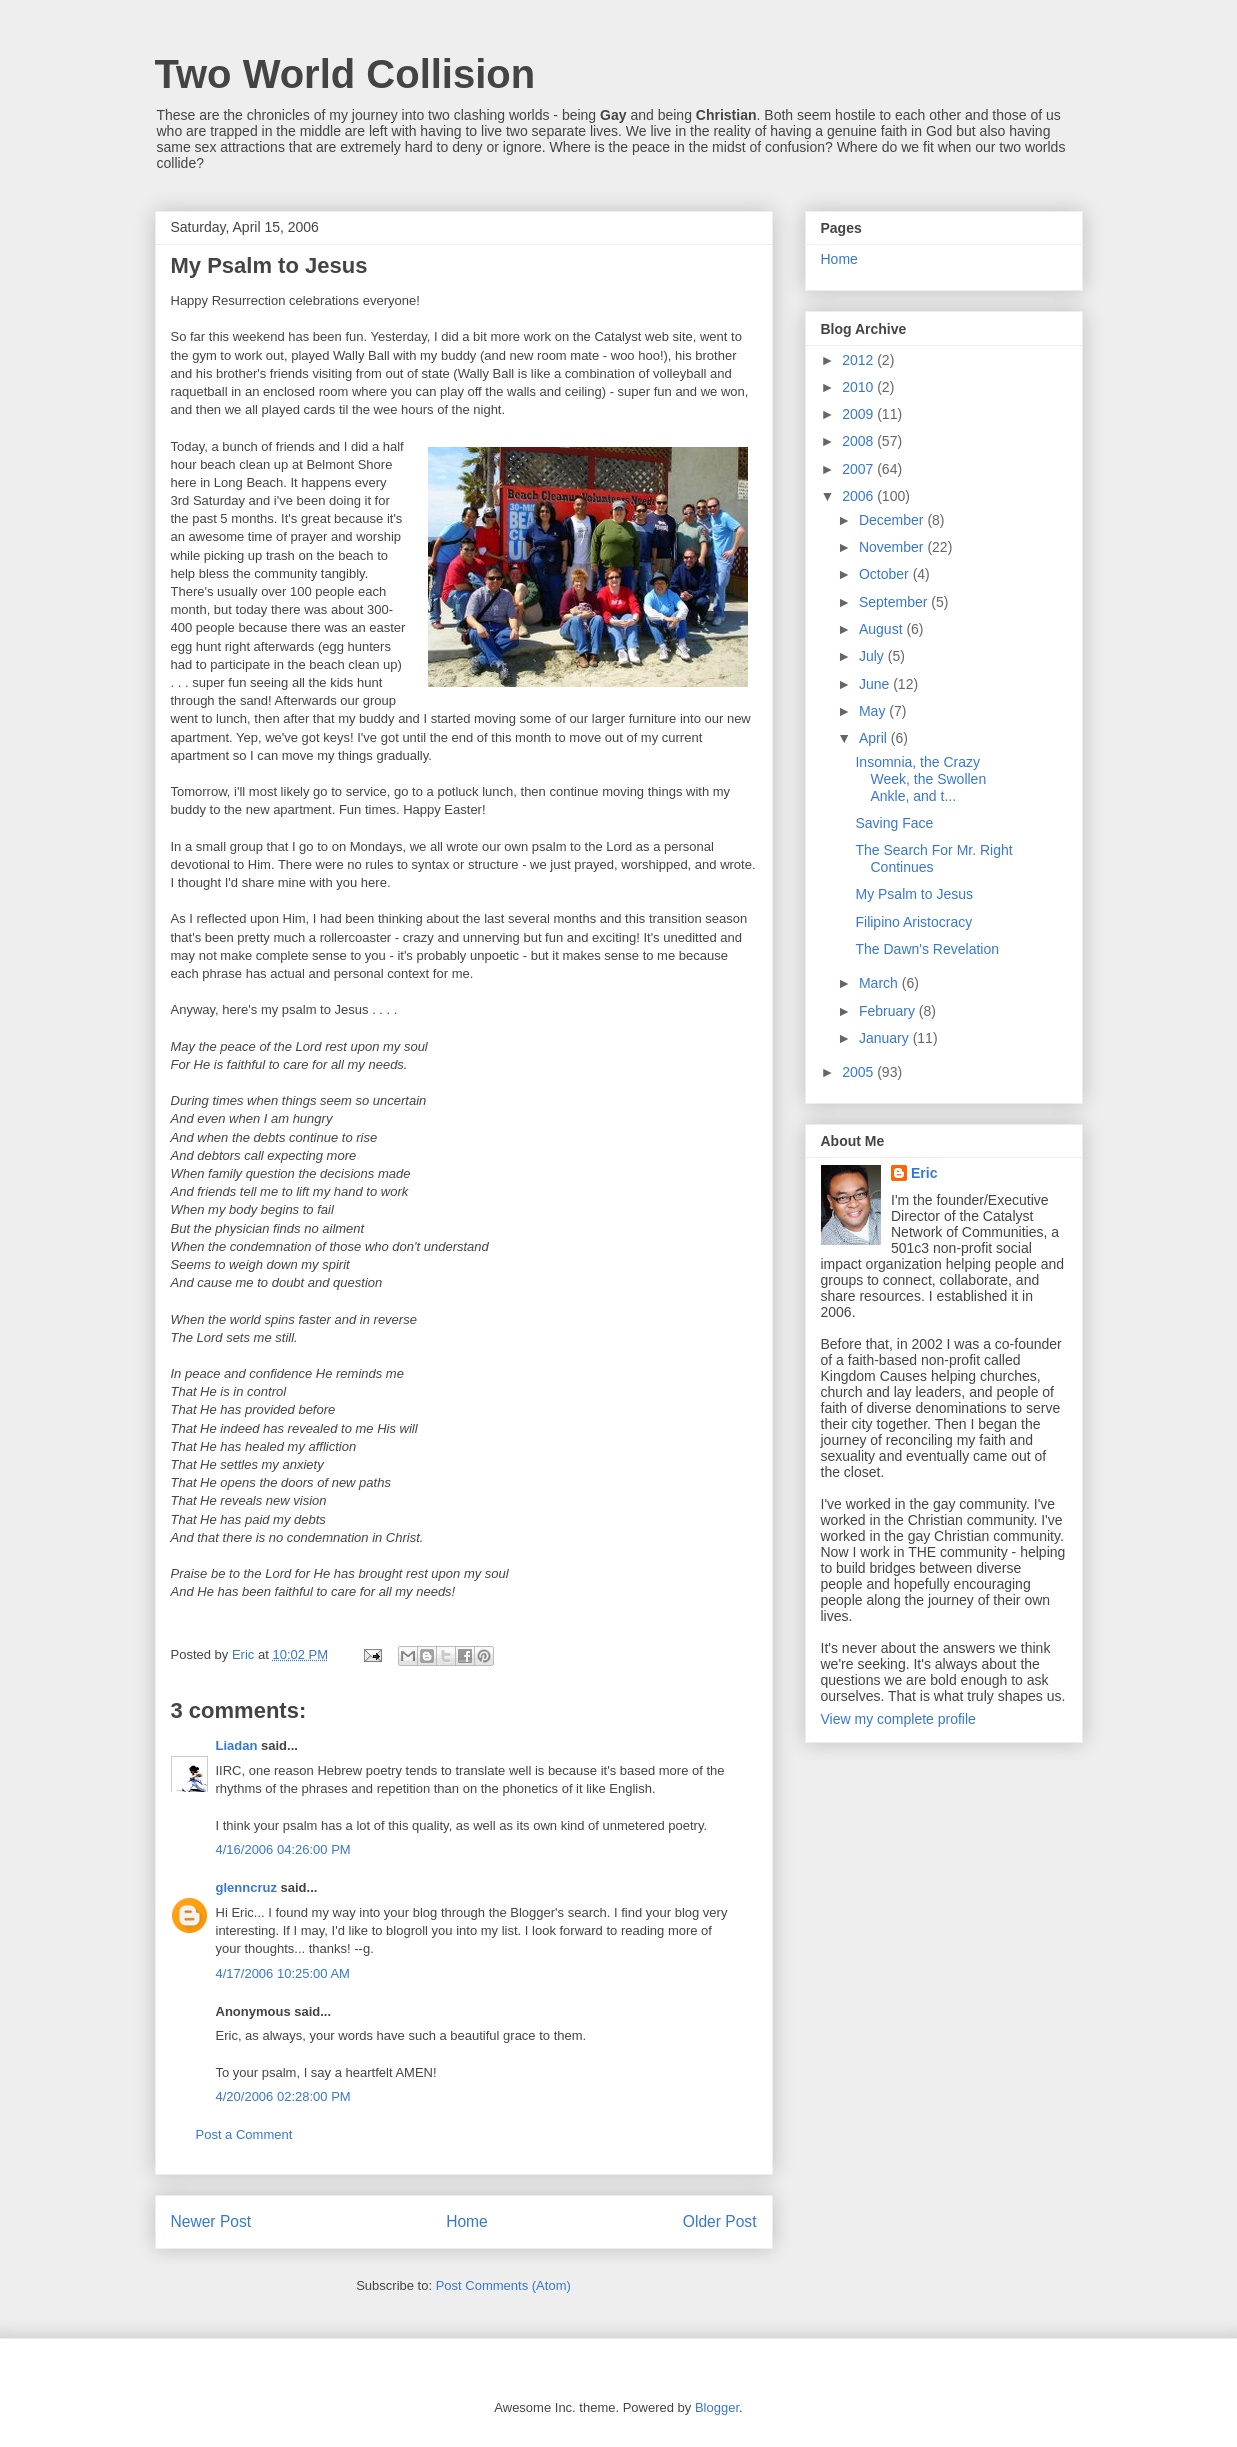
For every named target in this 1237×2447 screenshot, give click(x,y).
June (876, 684)
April (875, 738)
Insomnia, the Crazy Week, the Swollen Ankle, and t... (920, 779)
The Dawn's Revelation (927, 949)
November (893, 547)
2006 (859, 496)
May (874, 711)
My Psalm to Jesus (913, 894)
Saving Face (894, 823)
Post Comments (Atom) (503, 2285)
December (893, 520)
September (895, 602)
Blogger (717, 2407)
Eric (924, 1173)
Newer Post (211, 2221)
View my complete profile (898, 1719)
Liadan (237, 1745)
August (882, 629)
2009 (859, 414)
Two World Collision (345, 74)
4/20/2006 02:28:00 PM (283, 2096)
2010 (859, 387)
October (886, 574)
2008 (859, 441)
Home (467, 2221)
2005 (859, 1072)
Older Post (720, 2221)
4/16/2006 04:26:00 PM (283, 1849)
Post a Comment (244, 2134)
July (873, 656)
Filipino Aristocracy (913, 922)
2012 (859, 360)
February (889, 1011)
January (886, 1038)
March (880, 983)
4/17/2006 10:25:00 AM (283, 1973)
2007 (859, 469)
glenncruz (246, 1887)
